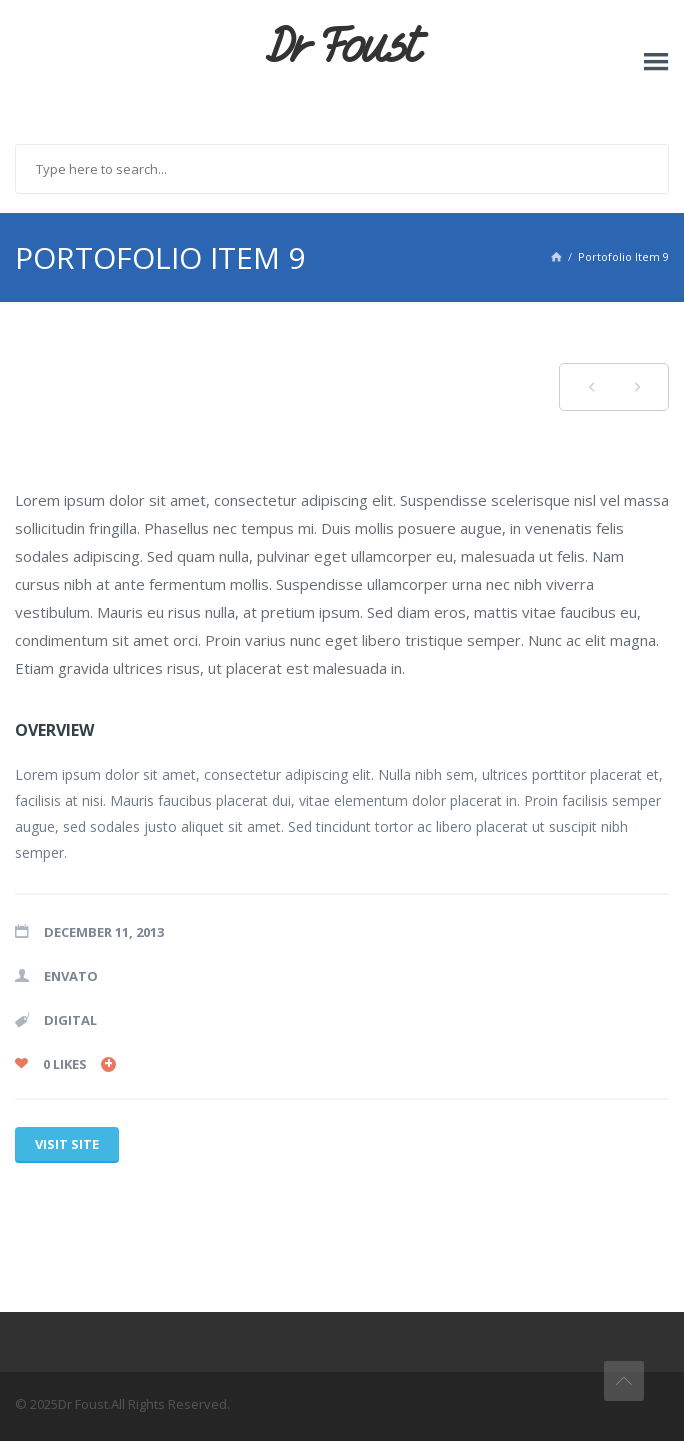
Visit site (67, 1144)
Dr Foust (342, 47)
